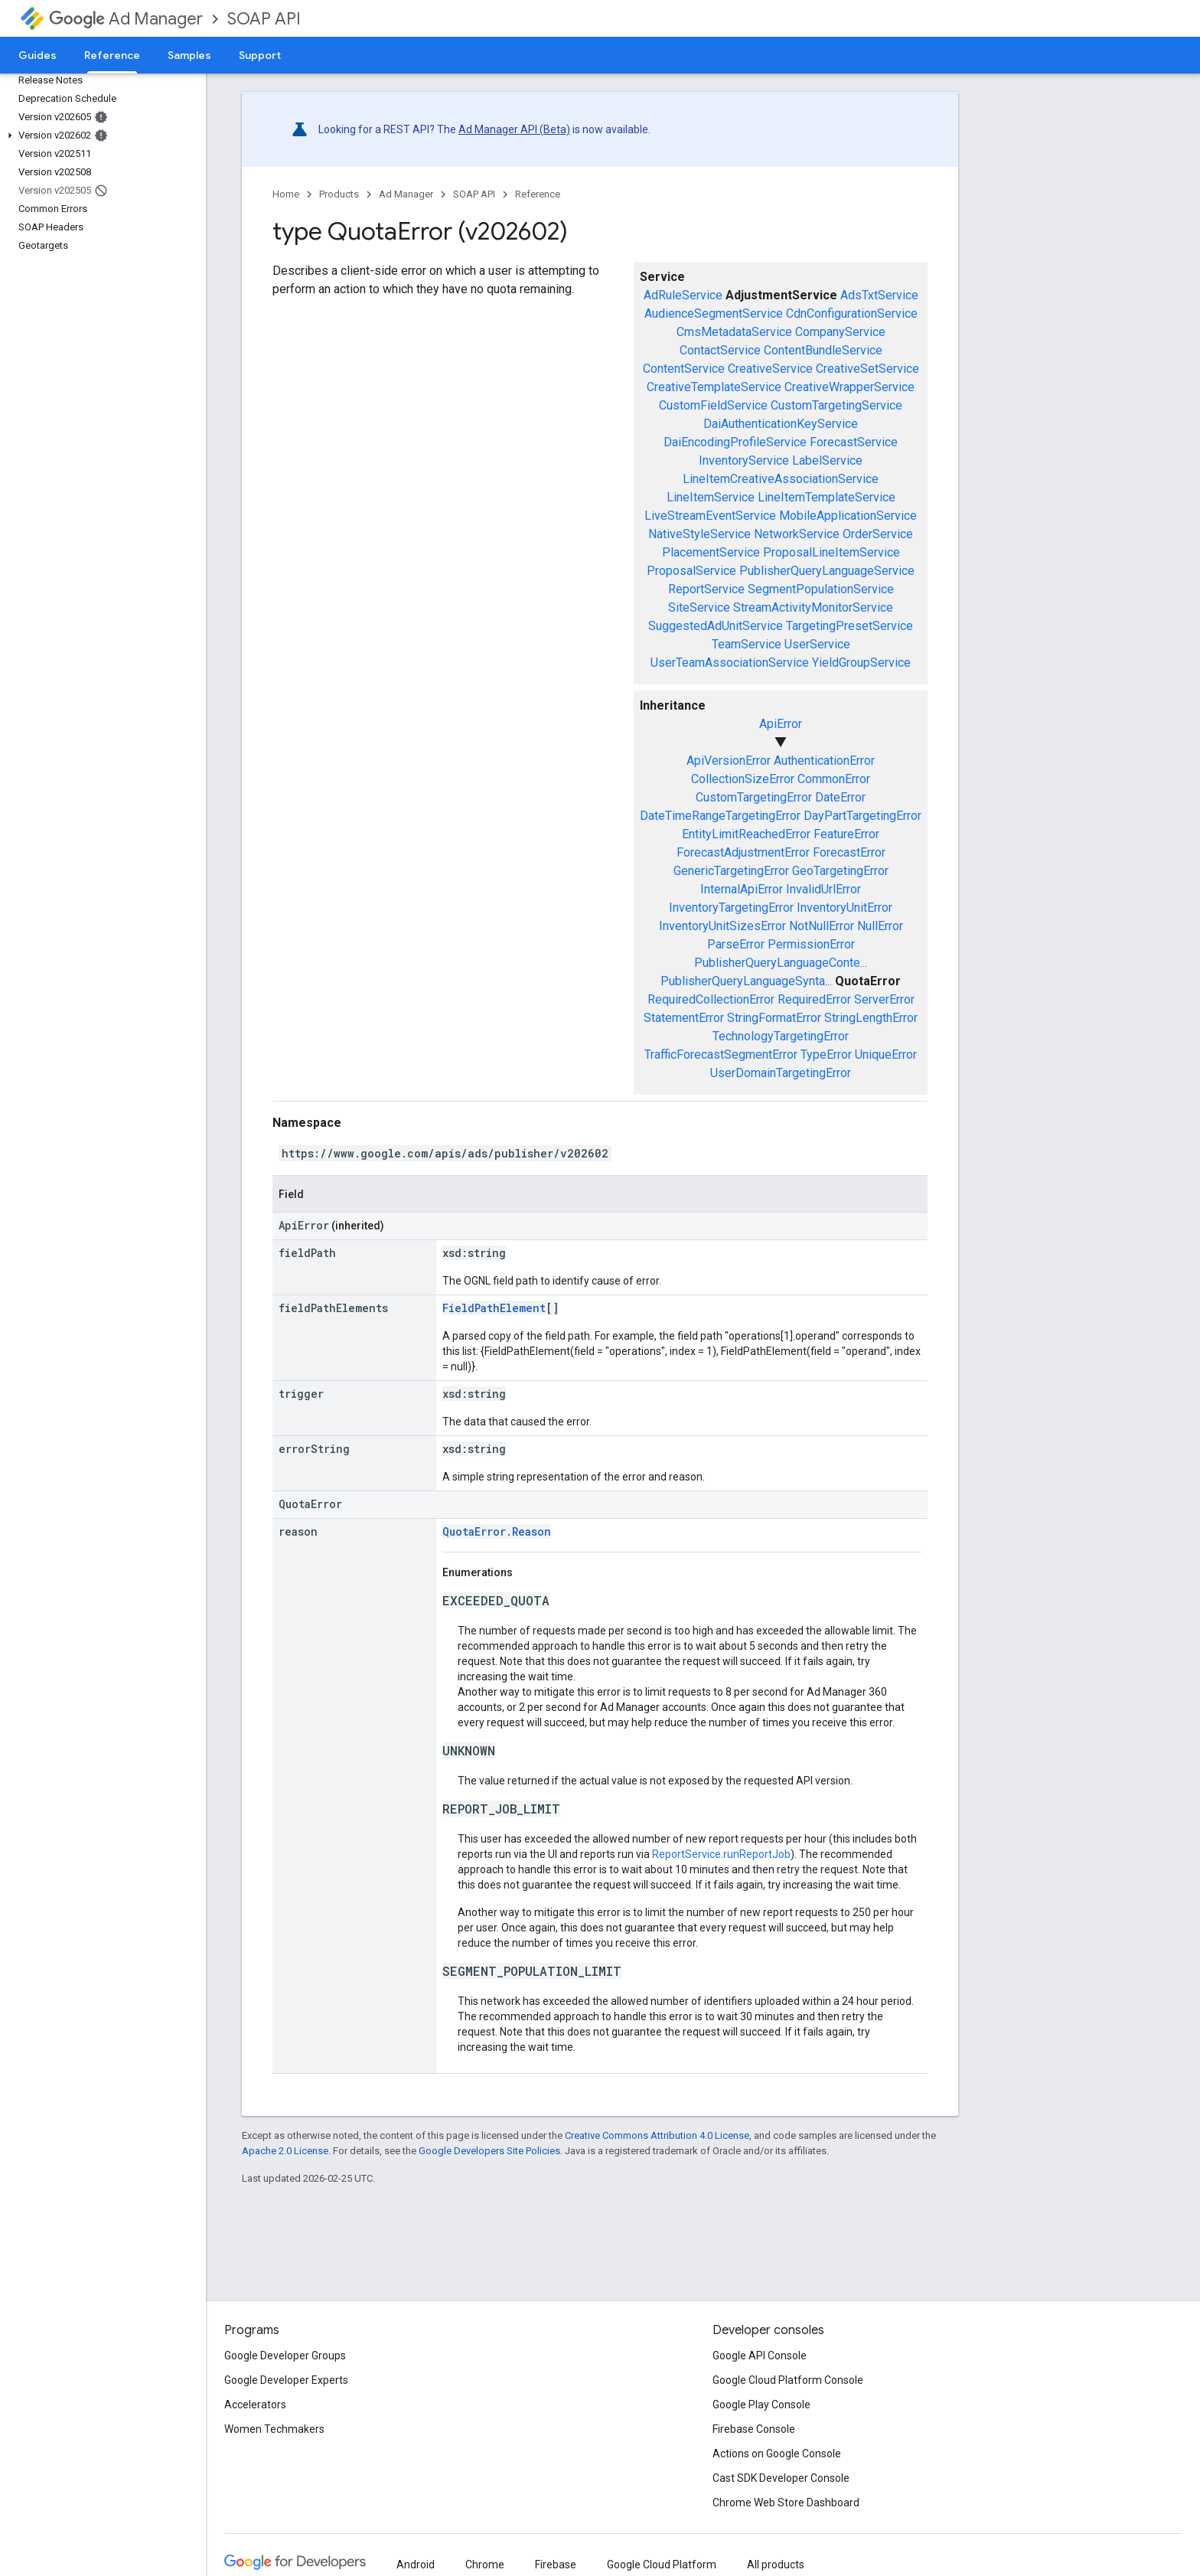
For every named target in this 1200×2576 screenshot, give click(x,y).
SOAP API (264, 18)
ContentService (684, 368)
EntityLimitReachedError (746, 834)
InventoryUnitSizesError (722, 926)
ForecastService (854, 442)
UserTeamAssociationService (730, 662)
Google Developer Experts (286, 2380)
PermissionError (811, 944)
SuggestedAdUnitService (715, 626)
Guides (37, 55)
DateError (840, 797)
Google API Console (759, 2355)
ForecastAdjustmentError (743, 852)
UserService (817, 644)
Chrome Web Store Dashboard (785, 2502)
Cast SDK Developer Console (780, 2478)
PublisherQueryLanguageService (827, 570)
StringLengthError (871, 1017)
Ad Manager (126, 18)
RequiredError (814, 999)
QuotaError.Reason (496, 1531)
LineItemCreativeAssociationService (781, 479)
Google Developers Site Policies (489, 2150)
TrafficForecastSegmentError (720, 1054)
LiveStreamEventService (710, 515)
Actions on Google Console (776, 2453)
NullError (880, 926)
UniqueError (886, 1054)
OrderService (878, 534)
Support (260, 55)
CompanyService (840, 332)
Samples (189, 55)
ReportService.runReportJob (721, 1854)
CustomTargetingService (836, 405)
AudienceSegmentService (713, 313)
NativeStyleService (699, 534)
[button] (100, 135)
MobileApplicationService (848, 515)
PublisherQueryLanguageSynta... (746, 981)
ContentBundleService (823, 350)
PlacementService (711, 552)
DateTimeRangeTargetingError (720, 815)
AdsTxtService (879, 295)
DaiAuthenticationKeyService (780, 423)
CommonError (833, 779)
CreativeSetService (867, 368)
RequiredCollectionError (710, 999)
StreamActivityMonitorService (813, 607)
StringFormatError (774, 1017)
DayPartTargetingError (862, 815)
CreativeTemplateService (714, 387)
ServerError (884, 999)
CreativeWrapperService (849, 387)
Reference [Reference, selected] (112, 55)
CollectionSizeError (742, 779)
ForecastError (849, 852)
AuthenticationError (824, 760)
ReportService (706, 589)
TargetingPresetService (849, 626)
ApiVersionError (728, 760)
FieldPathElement (494, 1308)
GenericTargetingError (731, 871)
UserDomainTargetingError (780, 1073)
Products (339, 194)
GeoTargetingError (840, 871)
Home (285, 194)
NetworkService (797, 534)
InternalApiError (741, 889)
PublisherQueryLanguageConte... (780, 962)
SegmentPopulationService (821, 589)
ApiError (780, 724)
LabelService (827, 460)
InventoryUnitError (844, 907)
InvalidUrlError (823, 889)
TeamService (746, 644)
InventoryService (744, 460)
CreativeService (770, 368)
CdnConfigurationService (852, 313)
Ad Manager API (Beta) (514, 129)
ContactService (720, 350)
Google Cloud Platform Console (787, 2380)
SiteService (699, 607)
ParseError (736, 944)
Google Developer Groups (285, 2355)
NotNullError (821, 926)
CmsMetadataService (734, 332)
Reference (537, 194)
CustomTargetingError (754, 797)
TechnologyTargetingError (780, 1036)
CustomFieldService (713, 405)
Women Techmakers (274, 2429)
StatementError (684, 1017)
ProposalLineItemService (831, 552)
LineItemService (711, 497)
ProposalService (691, 570)
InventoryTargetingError (731, 907)
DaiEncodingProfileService (735, 442)
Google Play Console (761, 2404)
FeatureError (846, 834)
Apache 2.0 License (285, 2150)
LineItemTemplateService (826, 497)
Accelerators (255, 2404)
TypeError (826, 1054)
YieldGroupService (861, 662)
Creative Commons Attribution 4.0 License (657, 2135)
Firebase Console (753, 2429)
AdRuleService (683, 295)
